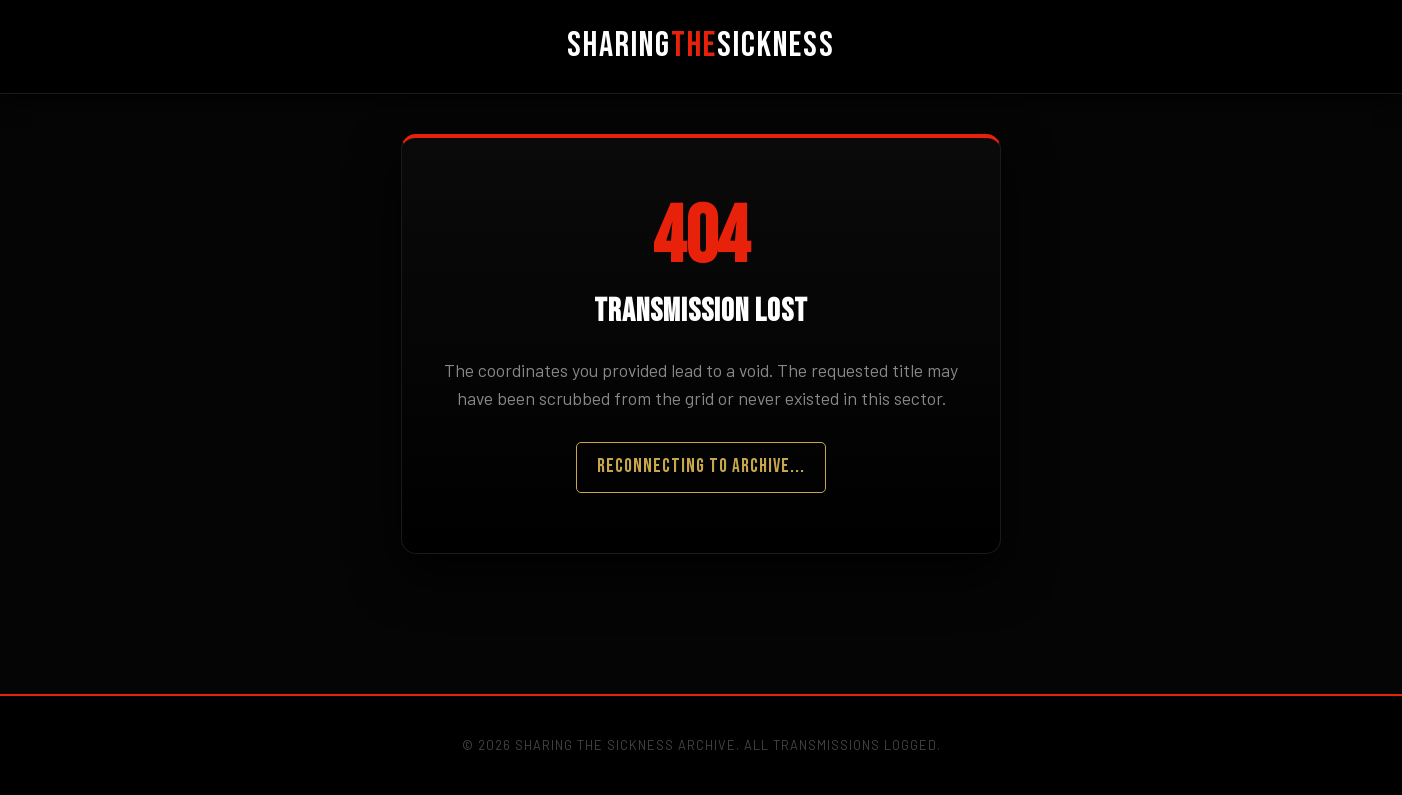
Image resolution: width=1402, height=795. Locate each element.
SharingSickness (701, 45)
